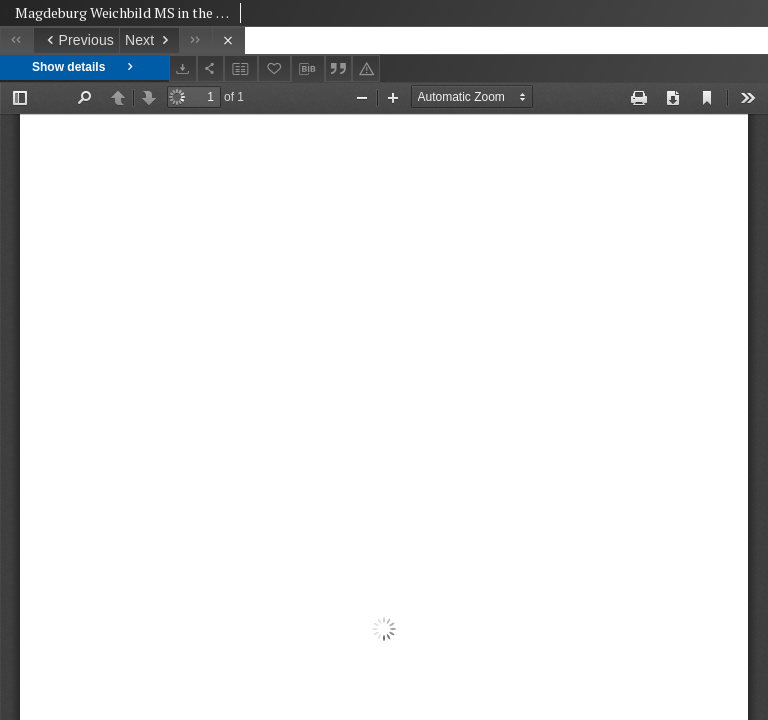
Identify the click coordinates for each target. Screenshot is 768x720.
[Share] (211, 68)
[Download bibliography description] (308, 69)
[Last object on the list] (195, 40)
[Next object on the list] (149, 40)
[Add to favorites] (275, 68)
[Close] (228, 40)
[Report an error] (366, 68)
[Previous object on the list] (76, 40)
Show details (84, 67)
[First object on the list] (16, 40)
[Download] (183, 68)
